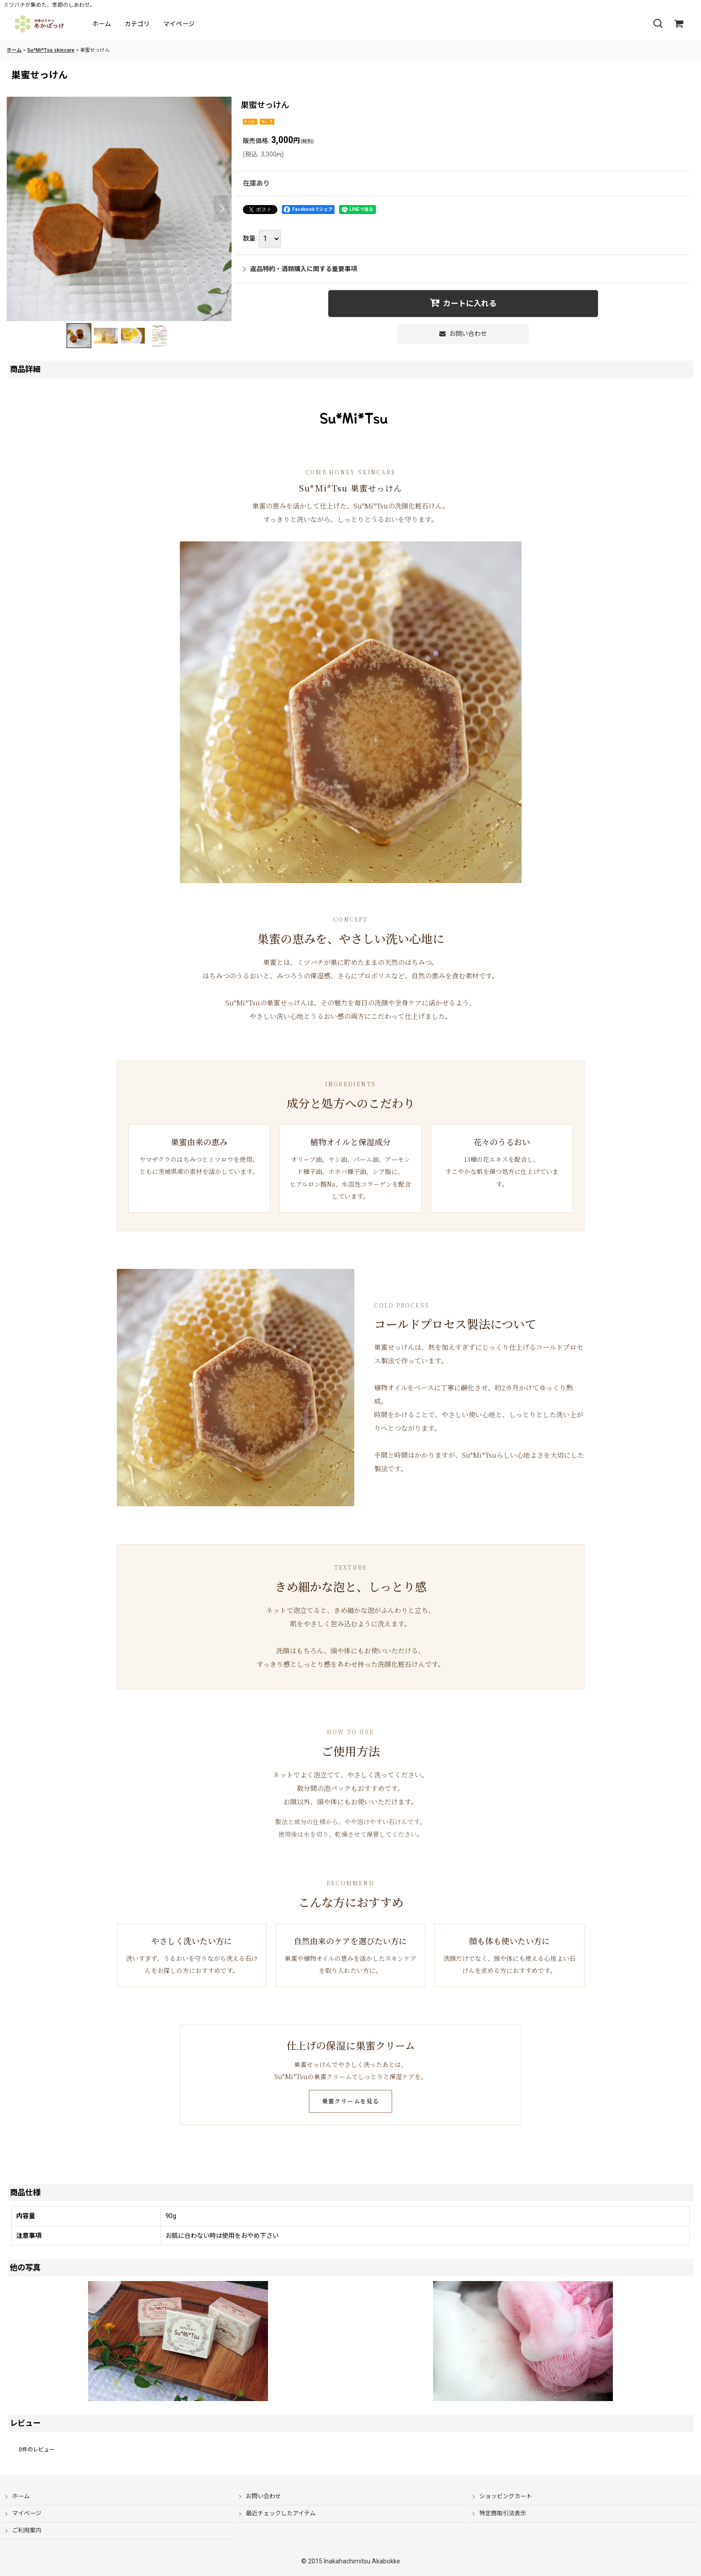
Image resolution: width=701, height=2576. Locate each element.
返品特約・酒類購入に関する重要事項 (300, 268)
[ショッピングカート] (678, 24)
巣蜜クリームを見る (351, 2101)
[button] (658, 24)
